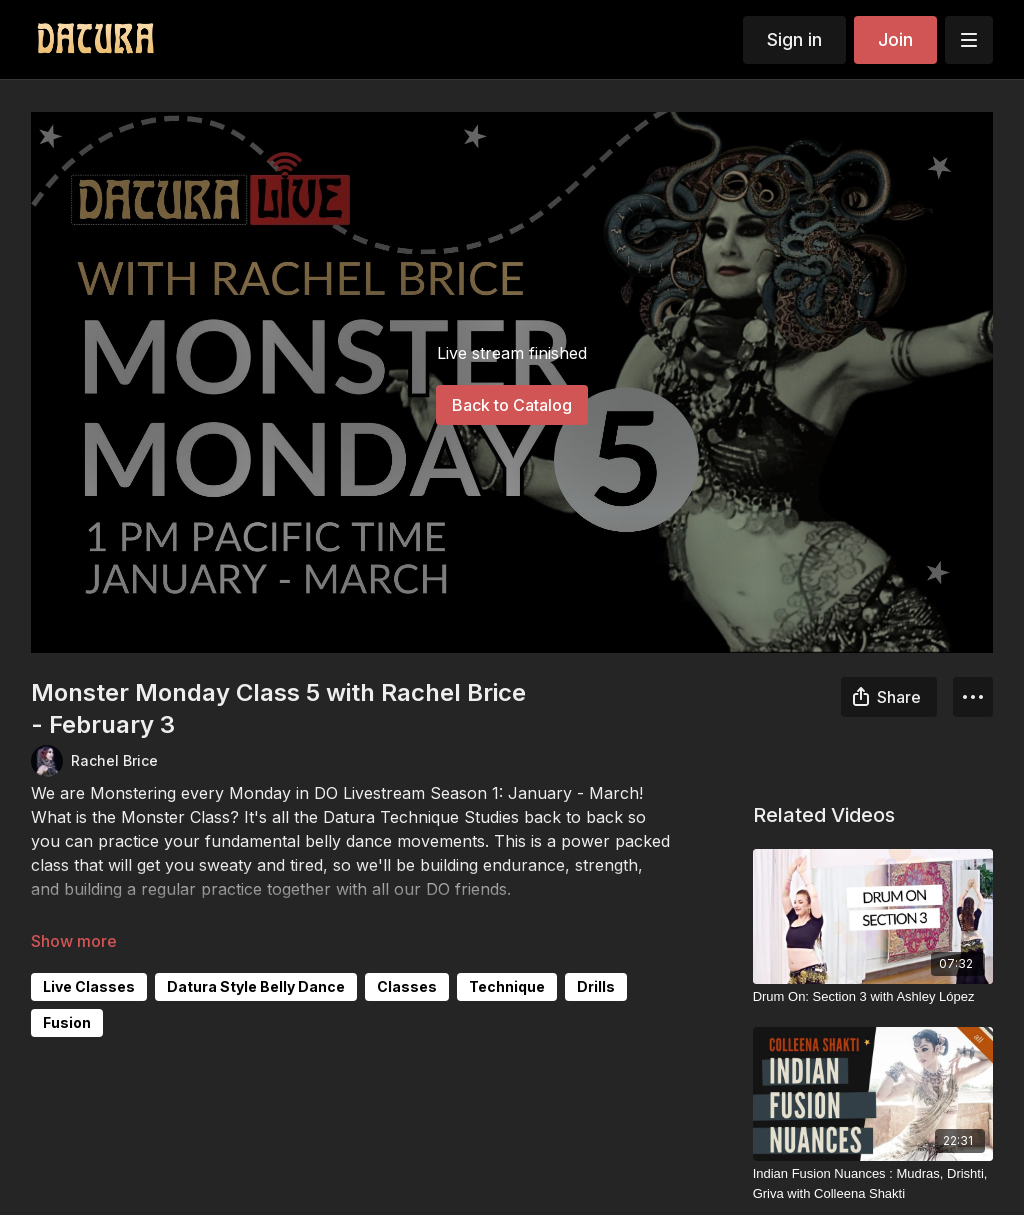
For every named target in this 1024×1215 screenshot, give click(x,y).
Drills (596, 986)
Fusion (67, 1022)
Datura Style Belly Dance (256, 986)
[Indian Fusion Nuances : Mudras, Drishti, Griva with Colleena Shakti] (873, 1183)
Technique (507, 986)
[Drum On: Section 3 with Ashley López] (873, 997)
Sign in (794, 39)
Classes (407, 986)
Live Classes (89, 986)
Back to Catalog (512, 405)
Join (895, 39)
